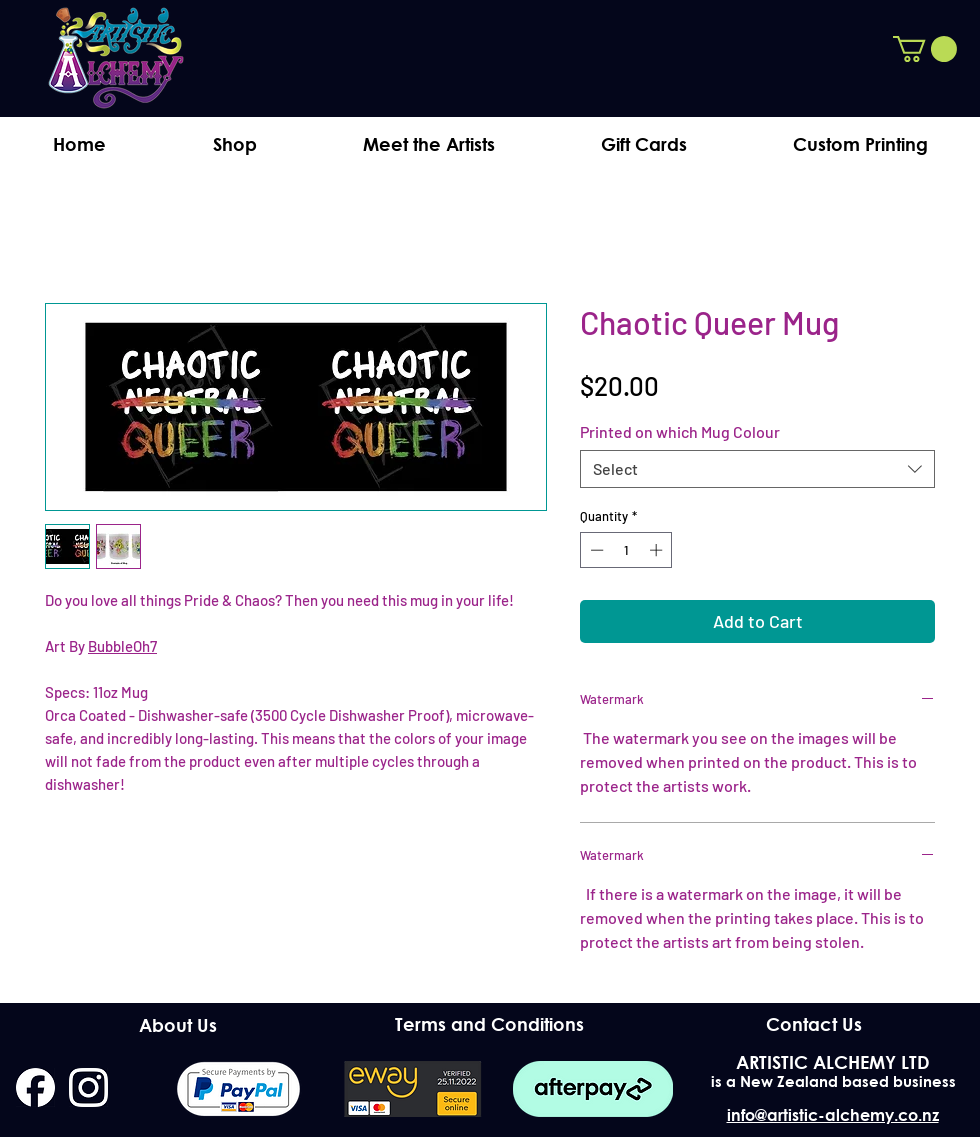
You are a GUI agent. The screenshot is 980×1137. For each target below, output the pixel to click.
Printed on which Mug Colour (680, 431)
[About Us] (177, 1026)
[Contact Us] (813, 1025)
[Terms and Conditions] (489, 1024)
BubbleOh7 (122, 646)
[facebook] (35, 1087)
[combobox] (757, 469)
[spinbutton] (626, 550)
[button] (925, 49)
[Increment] (658, 550)
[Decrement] (595, 550)
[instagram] (88, 1087)
